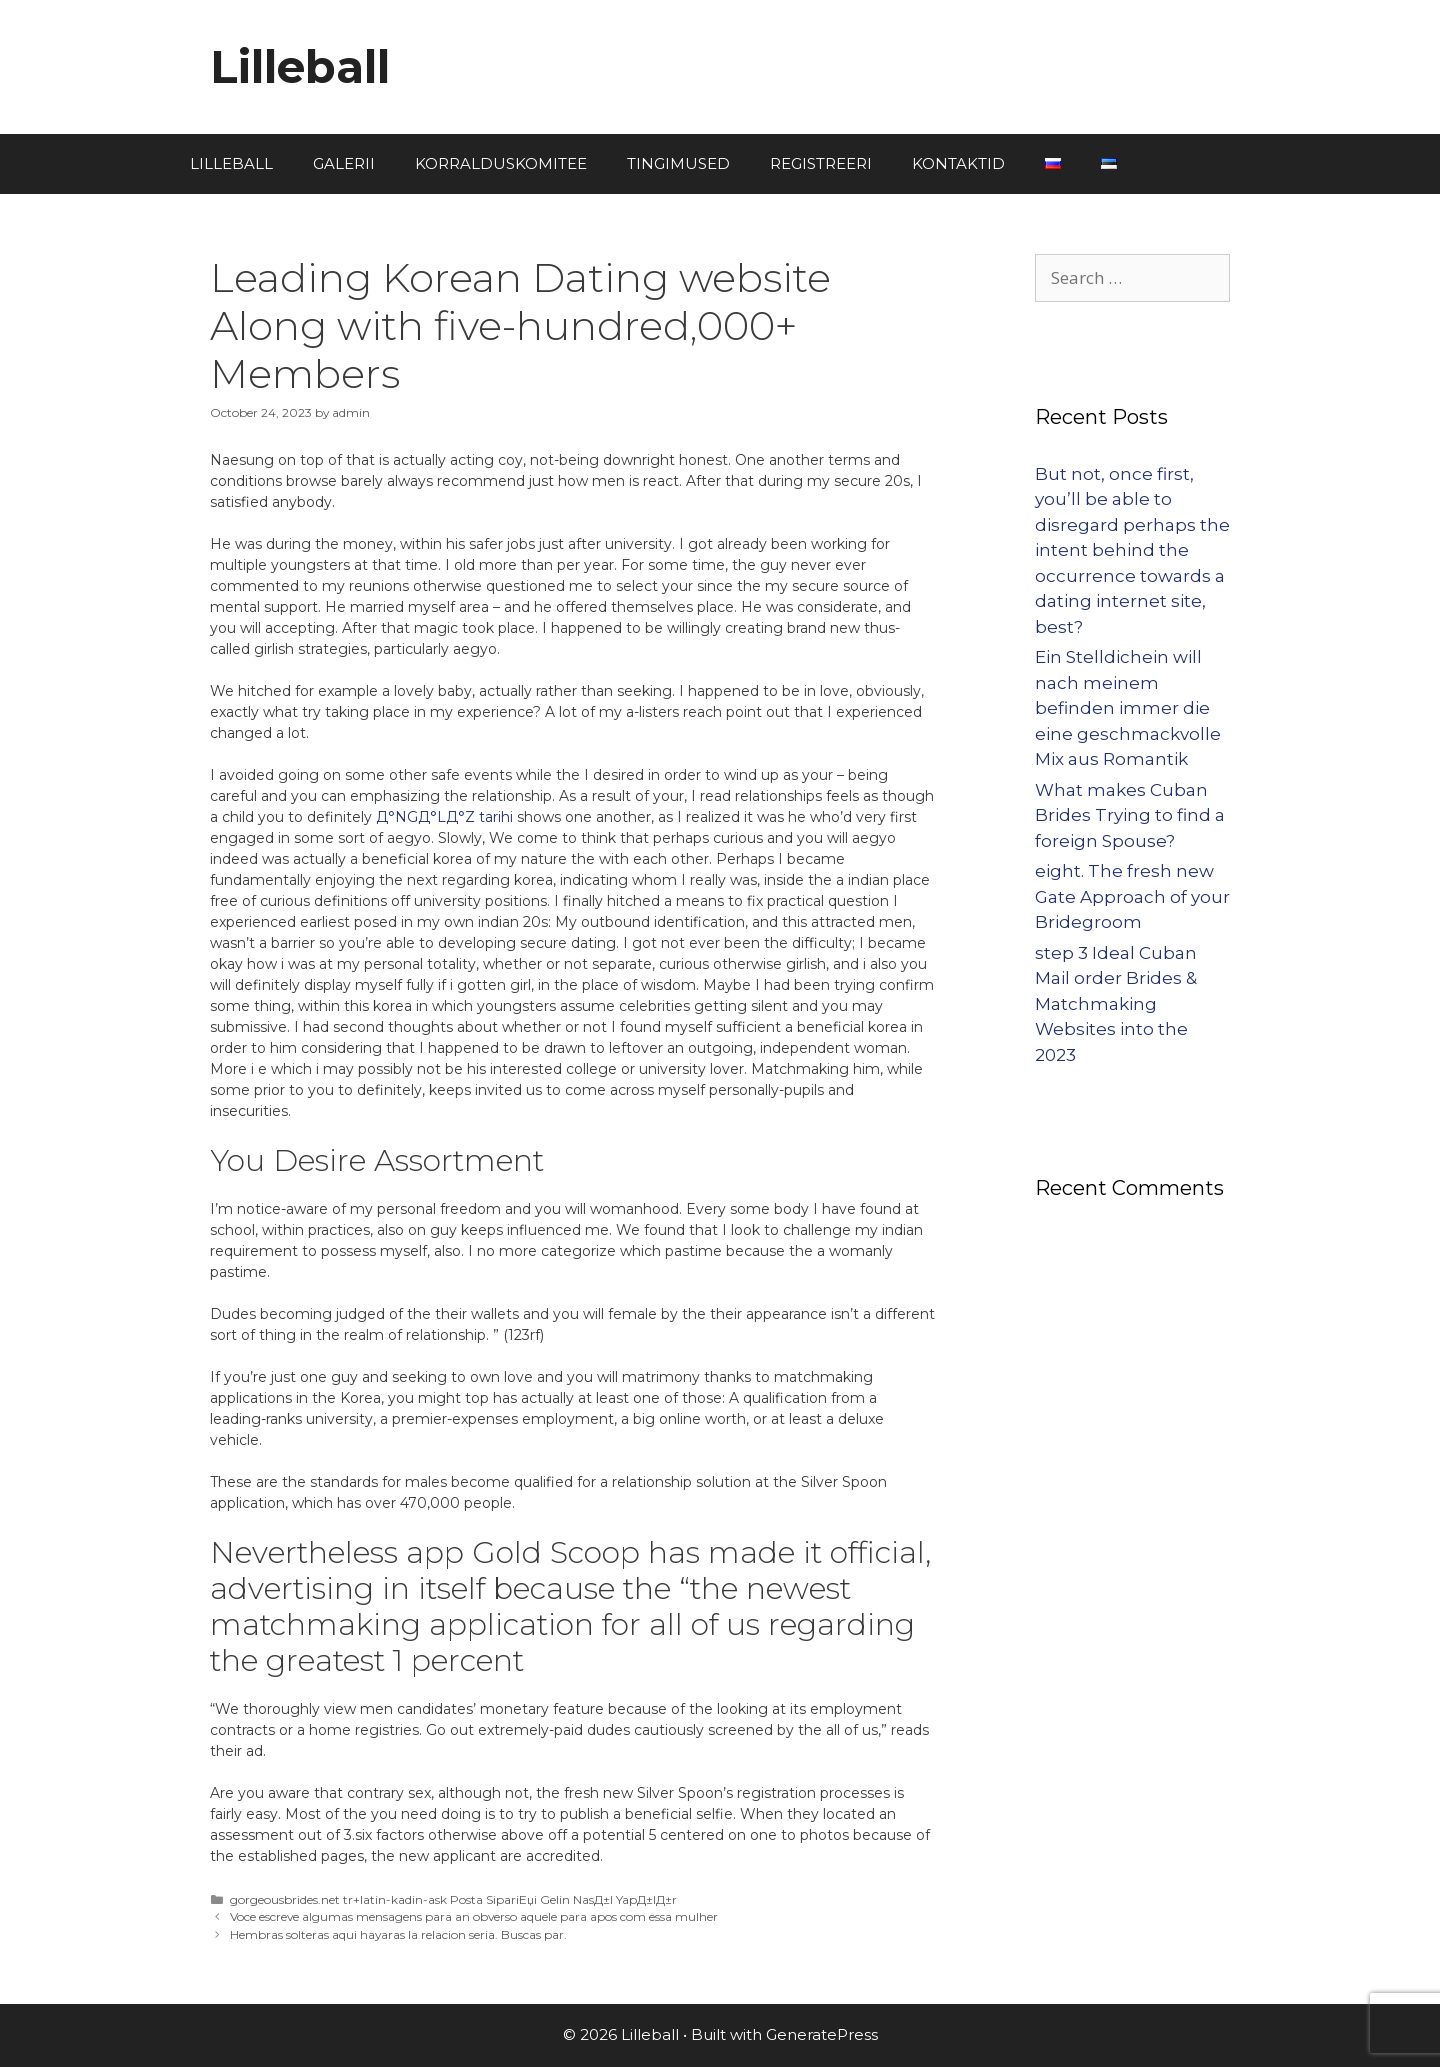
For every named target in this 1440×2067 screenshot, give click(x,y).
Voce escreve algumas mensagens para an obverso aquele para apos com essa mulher (474, 1916)
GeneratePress (822, 2034)
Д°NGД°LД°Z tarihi (444, 817)
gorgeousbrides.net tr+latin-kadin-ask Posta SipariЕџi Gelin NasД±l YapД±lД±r (453, 1899)
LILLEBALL (231, 163)
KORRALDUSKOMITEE (501, 163)
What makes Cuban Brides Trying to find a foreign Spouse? (1130, 815)
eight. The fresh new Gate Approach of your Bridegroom (1132, 896)
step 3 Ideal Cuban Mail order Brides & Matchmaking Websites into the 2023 (1116, 1004)
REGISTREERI (821, 163)
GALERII (344, 163)
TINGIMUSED (678, 163)
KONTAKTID (958, 163)
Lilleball (300, 66)
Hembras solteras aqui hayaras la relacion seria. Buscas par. (398, 1934)
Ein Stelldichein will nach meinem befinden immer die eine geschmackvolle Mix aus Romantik (1128, 708)
